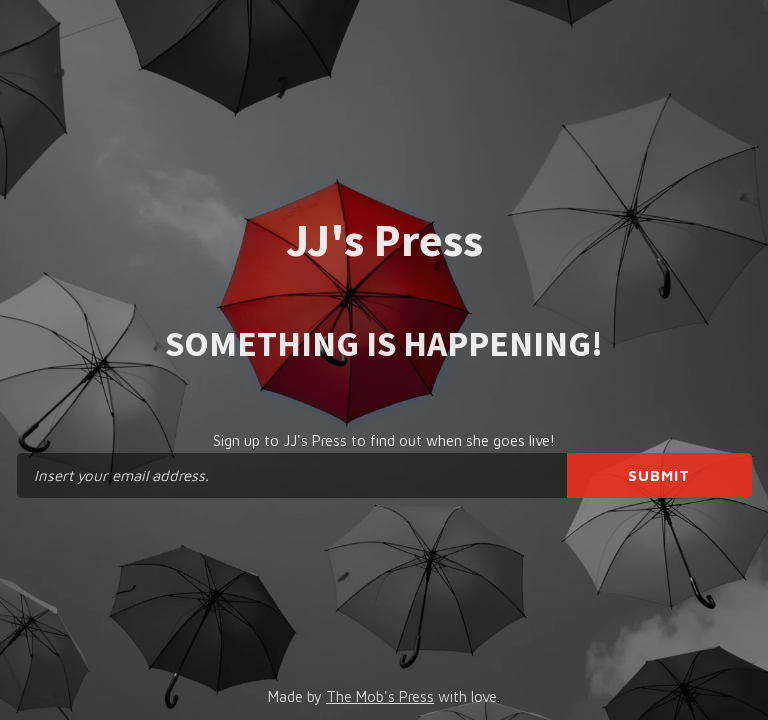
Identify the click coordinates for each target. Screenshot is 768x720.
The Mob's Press (380, 696)
